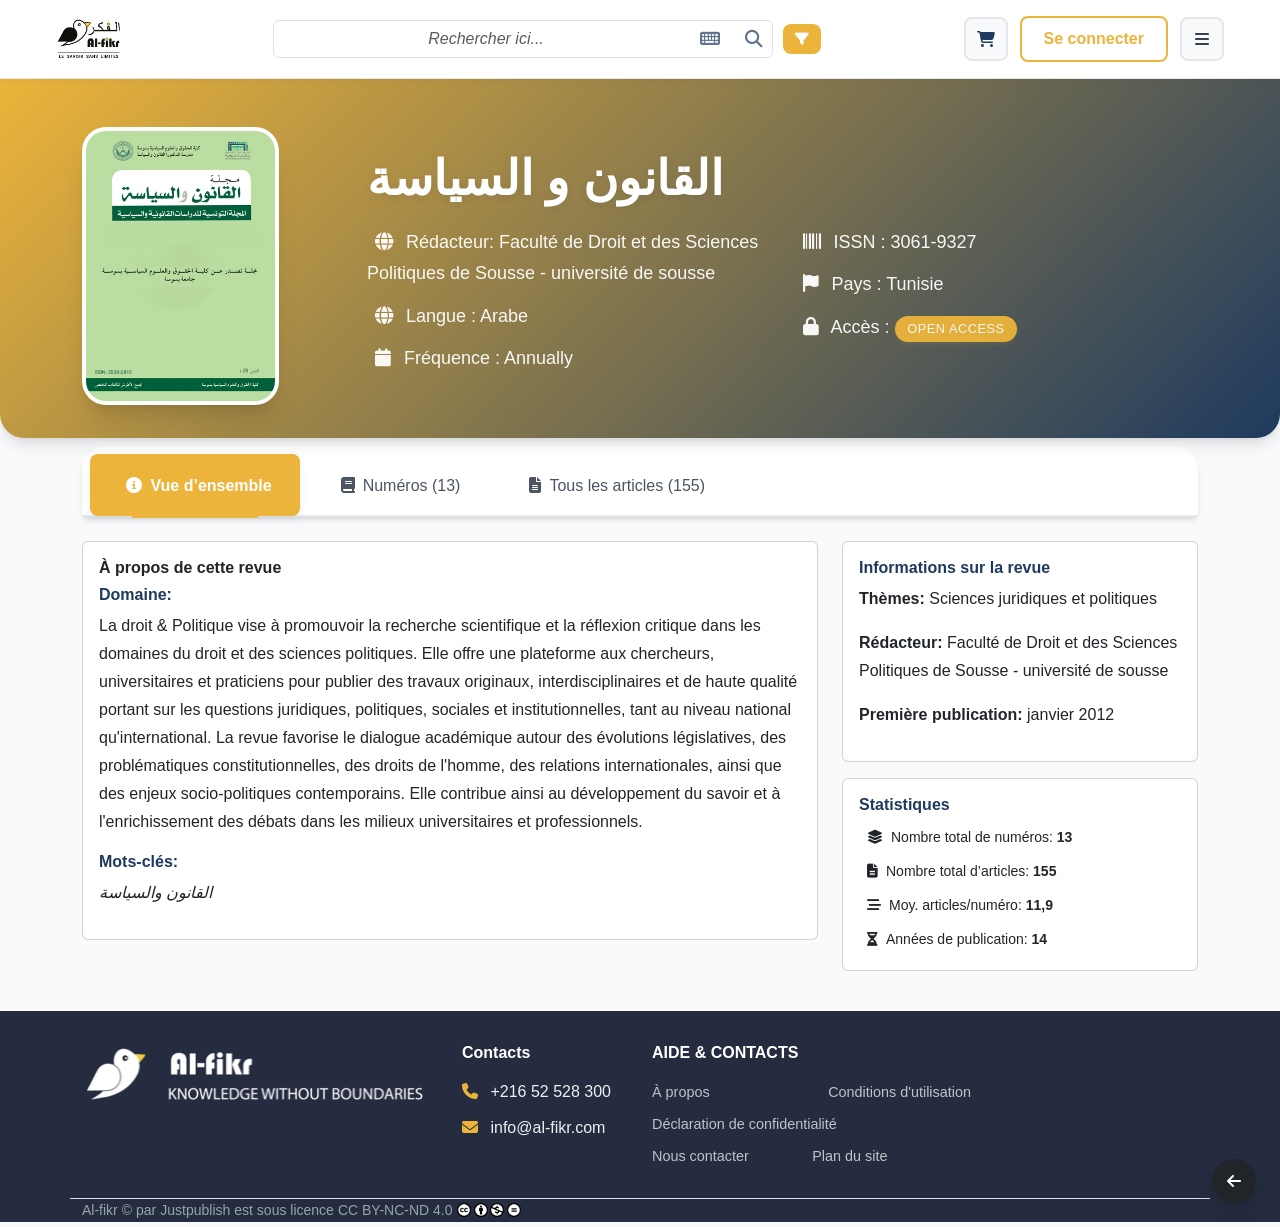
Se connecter (1094, 38)
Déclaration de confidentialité (744, 1129)
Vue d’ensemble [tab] (202, 489)
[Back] (1234, 1181)
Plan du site (849, 1161)
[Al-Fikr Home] (90, 39)
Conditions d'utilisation (899, 1097)
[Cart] (986, 39)
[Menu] (1202, 39)
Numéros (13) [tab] (411, 489)
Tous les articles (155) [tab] (635, 489)
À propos (681, 1097)
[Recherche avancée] (803, 39)
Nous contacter (700, 1161)
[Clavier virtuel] (711, 39)
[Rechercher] (524, 39)
